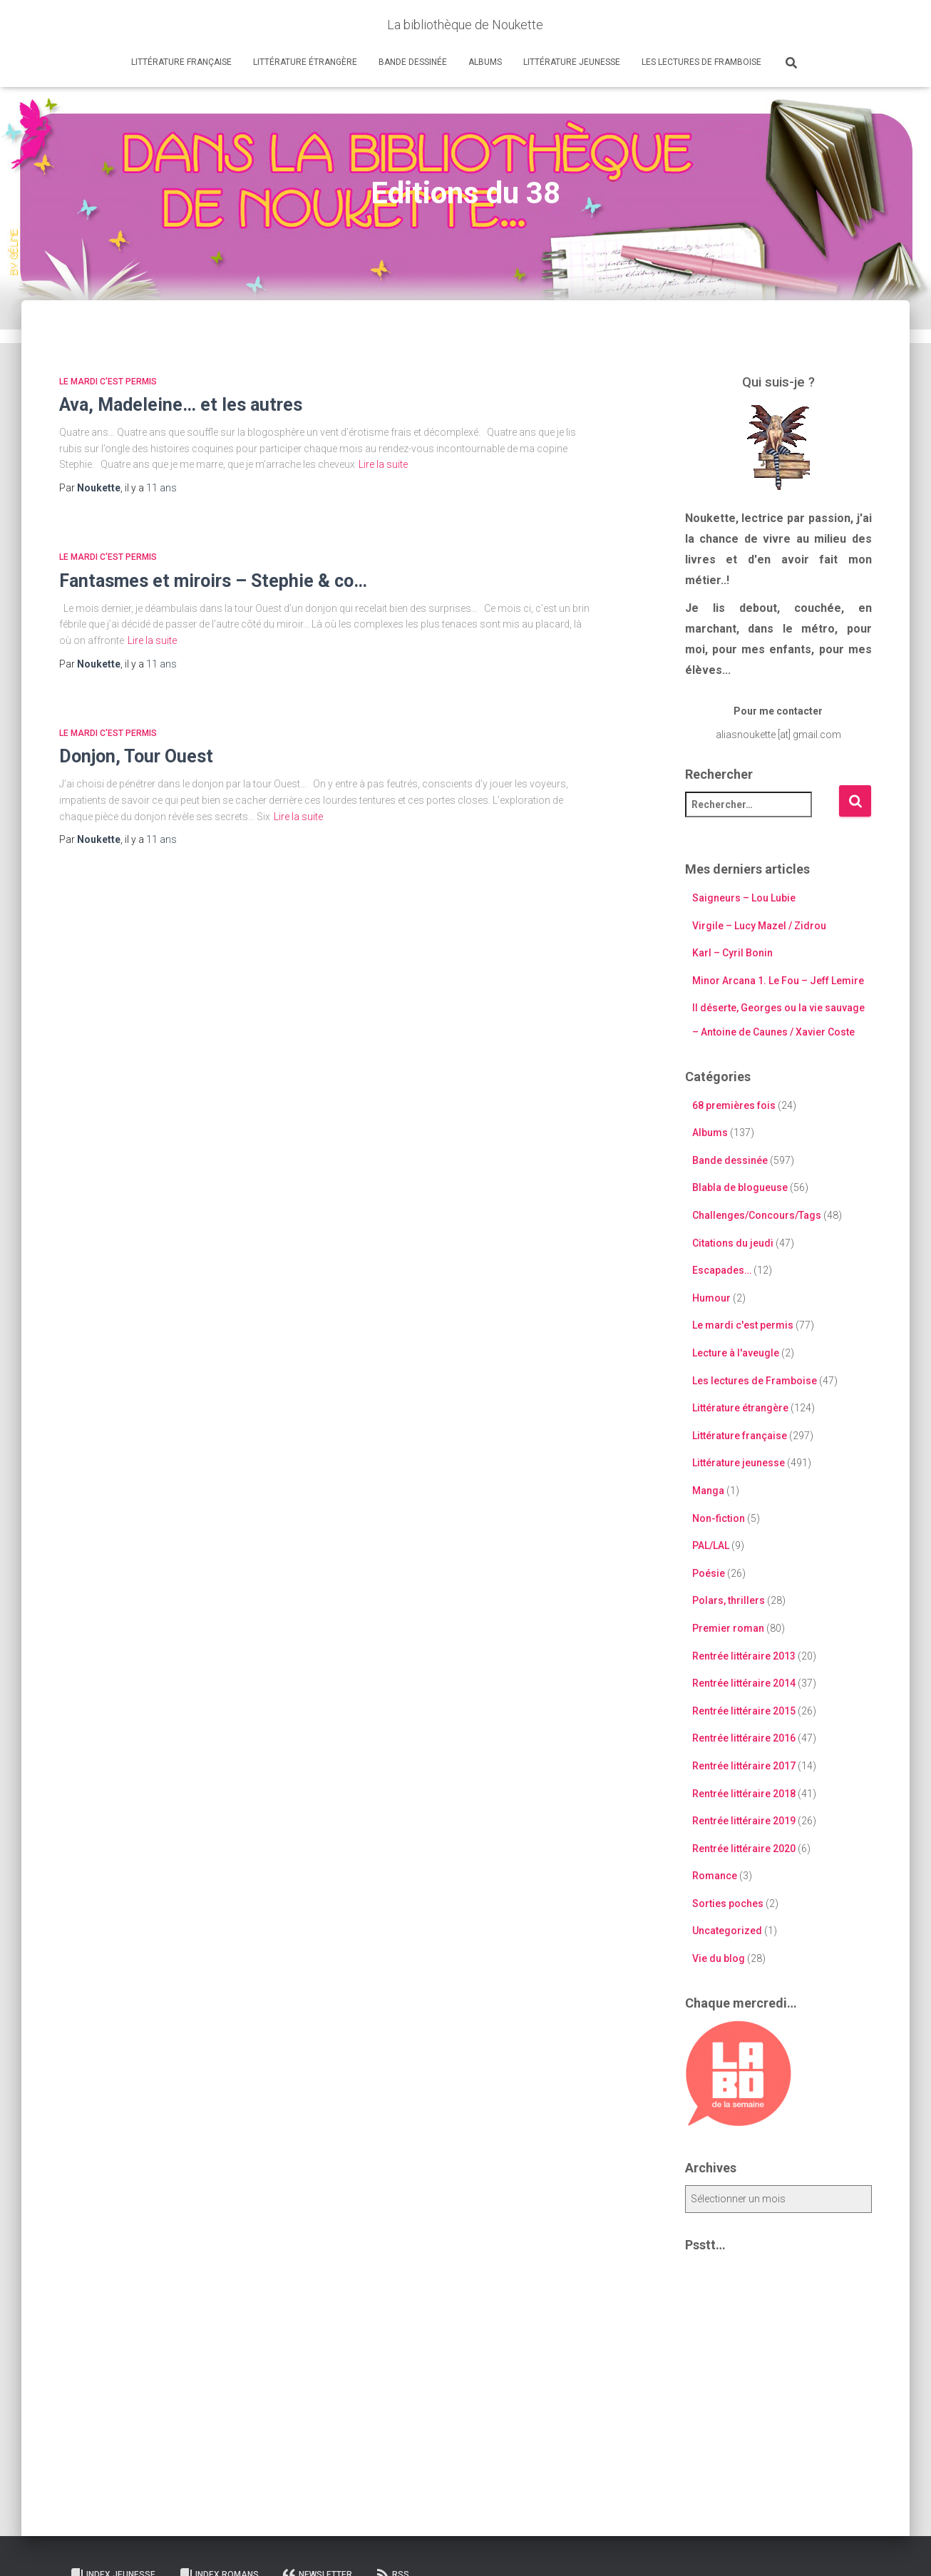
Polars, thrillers (728, 1600)
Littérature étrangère (305, 62)
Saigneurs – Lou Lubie (744, 898)
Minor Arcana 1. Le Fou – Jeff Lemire (778, 980)
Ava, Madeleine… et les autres (180, 404)
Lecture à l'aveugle (735, 1353)
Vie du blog (718, 1958)
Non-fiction (718, 1518)
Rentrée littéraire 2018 (744, 1793)
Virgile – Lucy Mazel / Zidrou (759, 925)
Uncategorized (727, 1930)
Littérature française (181, 62)
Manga (708, 1490)
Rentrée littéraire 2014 (744, 1683)
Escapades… (721, 1270)
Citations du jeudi (732, 1243)
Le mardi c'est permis (108, 382)
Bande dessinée (413, 62)
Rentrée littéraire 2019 (744, 1820)
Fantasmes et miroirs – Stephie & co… (213, 581)
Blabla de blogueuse (740, 1187)
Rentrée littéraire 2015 (744, 1711)
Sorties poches (727, 1903)
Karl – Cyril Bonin (732, 953)
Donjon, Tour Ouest (136, 756)
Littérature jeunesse (571, 62)
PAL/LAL (710, 1545)
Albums (485, 62)
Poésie (708, 1573)
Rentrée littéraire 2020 (744, 1848)
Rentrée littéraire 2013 (744, 1656)
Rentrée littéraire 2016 (744, 1738)
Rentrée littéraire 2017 (744, 1766)
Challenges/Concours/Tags (756, 1215)
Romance (714, 1875)
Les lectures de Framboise (701, 62)
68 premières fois (734, 1105)
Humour (711, 1298)
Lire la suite (383, 464)
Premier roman (728, 1628)
